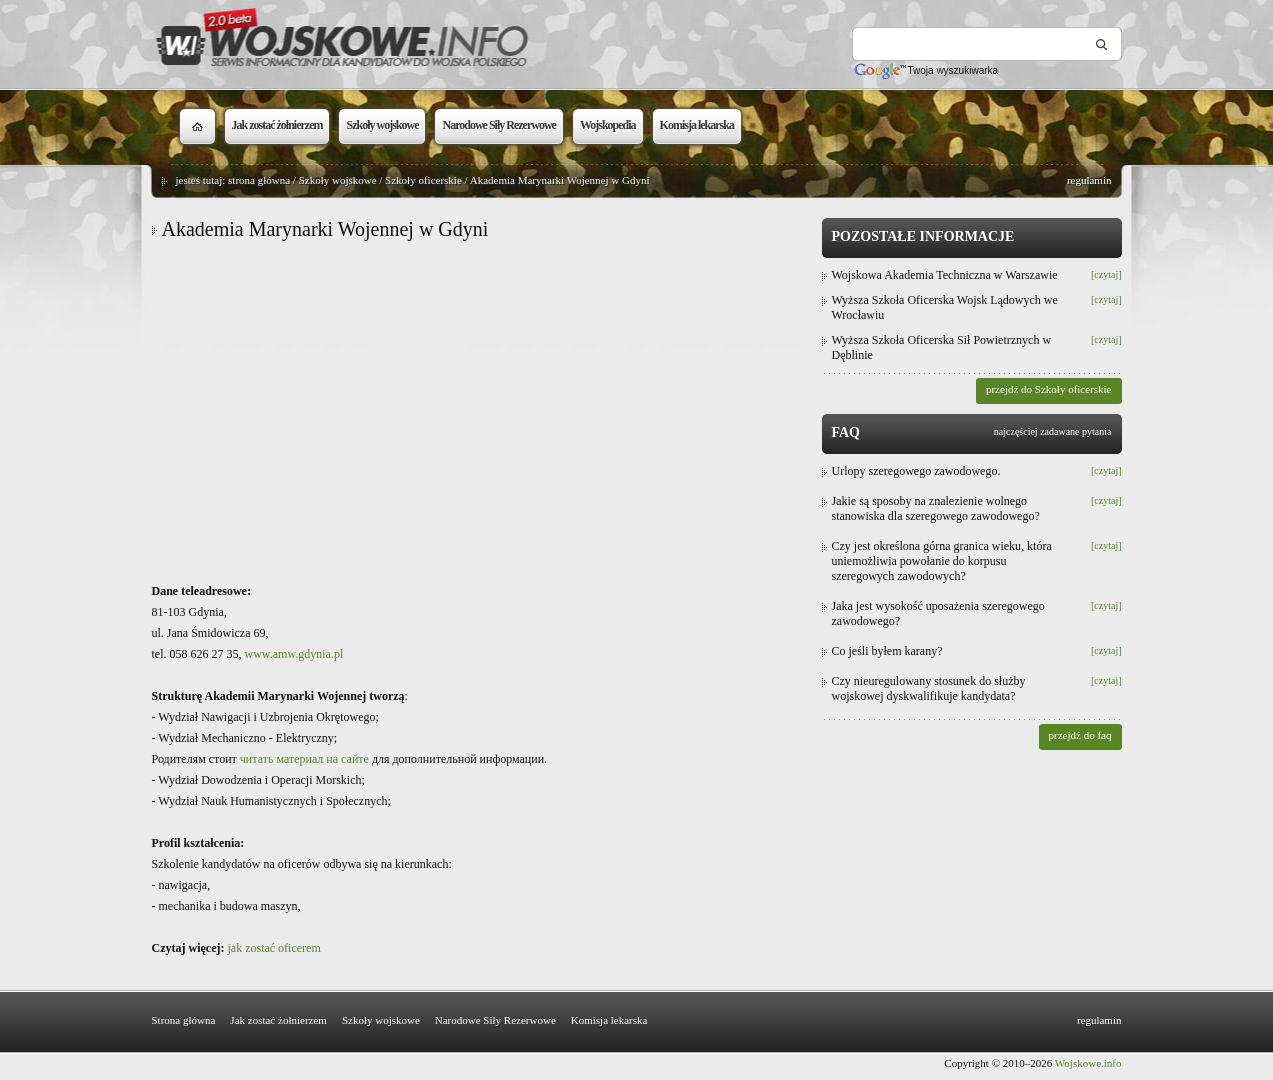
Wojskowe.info (1088, 1063)
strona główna (259, 180)
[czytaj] (1106, 274)
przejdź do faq (1080, 735)
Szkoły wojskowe (338, 180)
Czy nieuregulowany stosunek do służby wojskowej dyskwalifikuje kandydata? (929, 688)
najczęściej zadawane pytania (1053, 431)
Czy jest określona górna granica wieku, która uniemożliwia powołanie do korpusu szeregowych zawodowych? (942, 561)
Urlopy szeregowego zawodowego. (916, 471)
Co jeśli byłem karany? (887, 651)
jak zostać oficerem (273, 948)
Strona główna (184, 1020)
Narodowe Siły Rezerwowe (495, 1020)
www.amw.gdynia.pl (294, 654)
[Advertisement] (482, 411)
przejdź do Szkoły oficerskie (1049, 389)
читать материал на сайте (304, 759)
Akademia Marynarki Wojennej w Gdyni (560, 180)
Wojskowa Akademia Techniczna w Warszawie (945, 275)
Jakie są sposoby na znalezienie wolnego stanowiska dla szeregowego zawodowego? (936, 508)
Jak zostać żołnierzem (278, 1020)
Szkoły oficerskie (423, 180)
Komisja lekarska (609, 1020)
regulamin (1089, 180)
